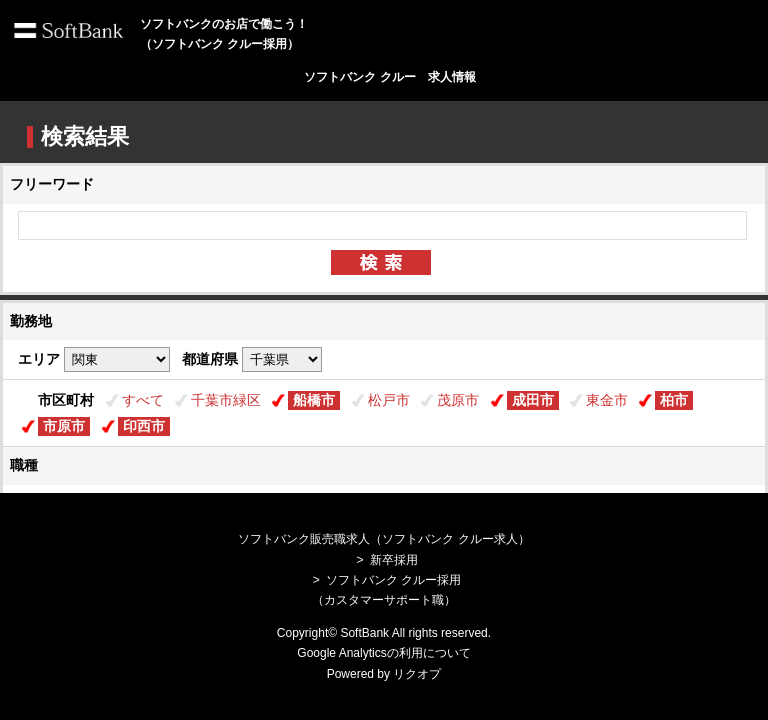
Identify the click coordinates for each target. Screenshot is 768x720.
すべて (143, 400)
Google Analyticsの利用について (383, 653)
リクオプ (417, 674)
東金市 (607, 400)
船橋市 (314, 400)
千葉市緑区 (226, 400)
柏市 (674, 400)
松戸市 (389, 400)
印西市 (144, 426)
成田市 (533, 400)
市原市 (64, 426)
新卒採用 (394, 560)
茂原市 (458, 400)
